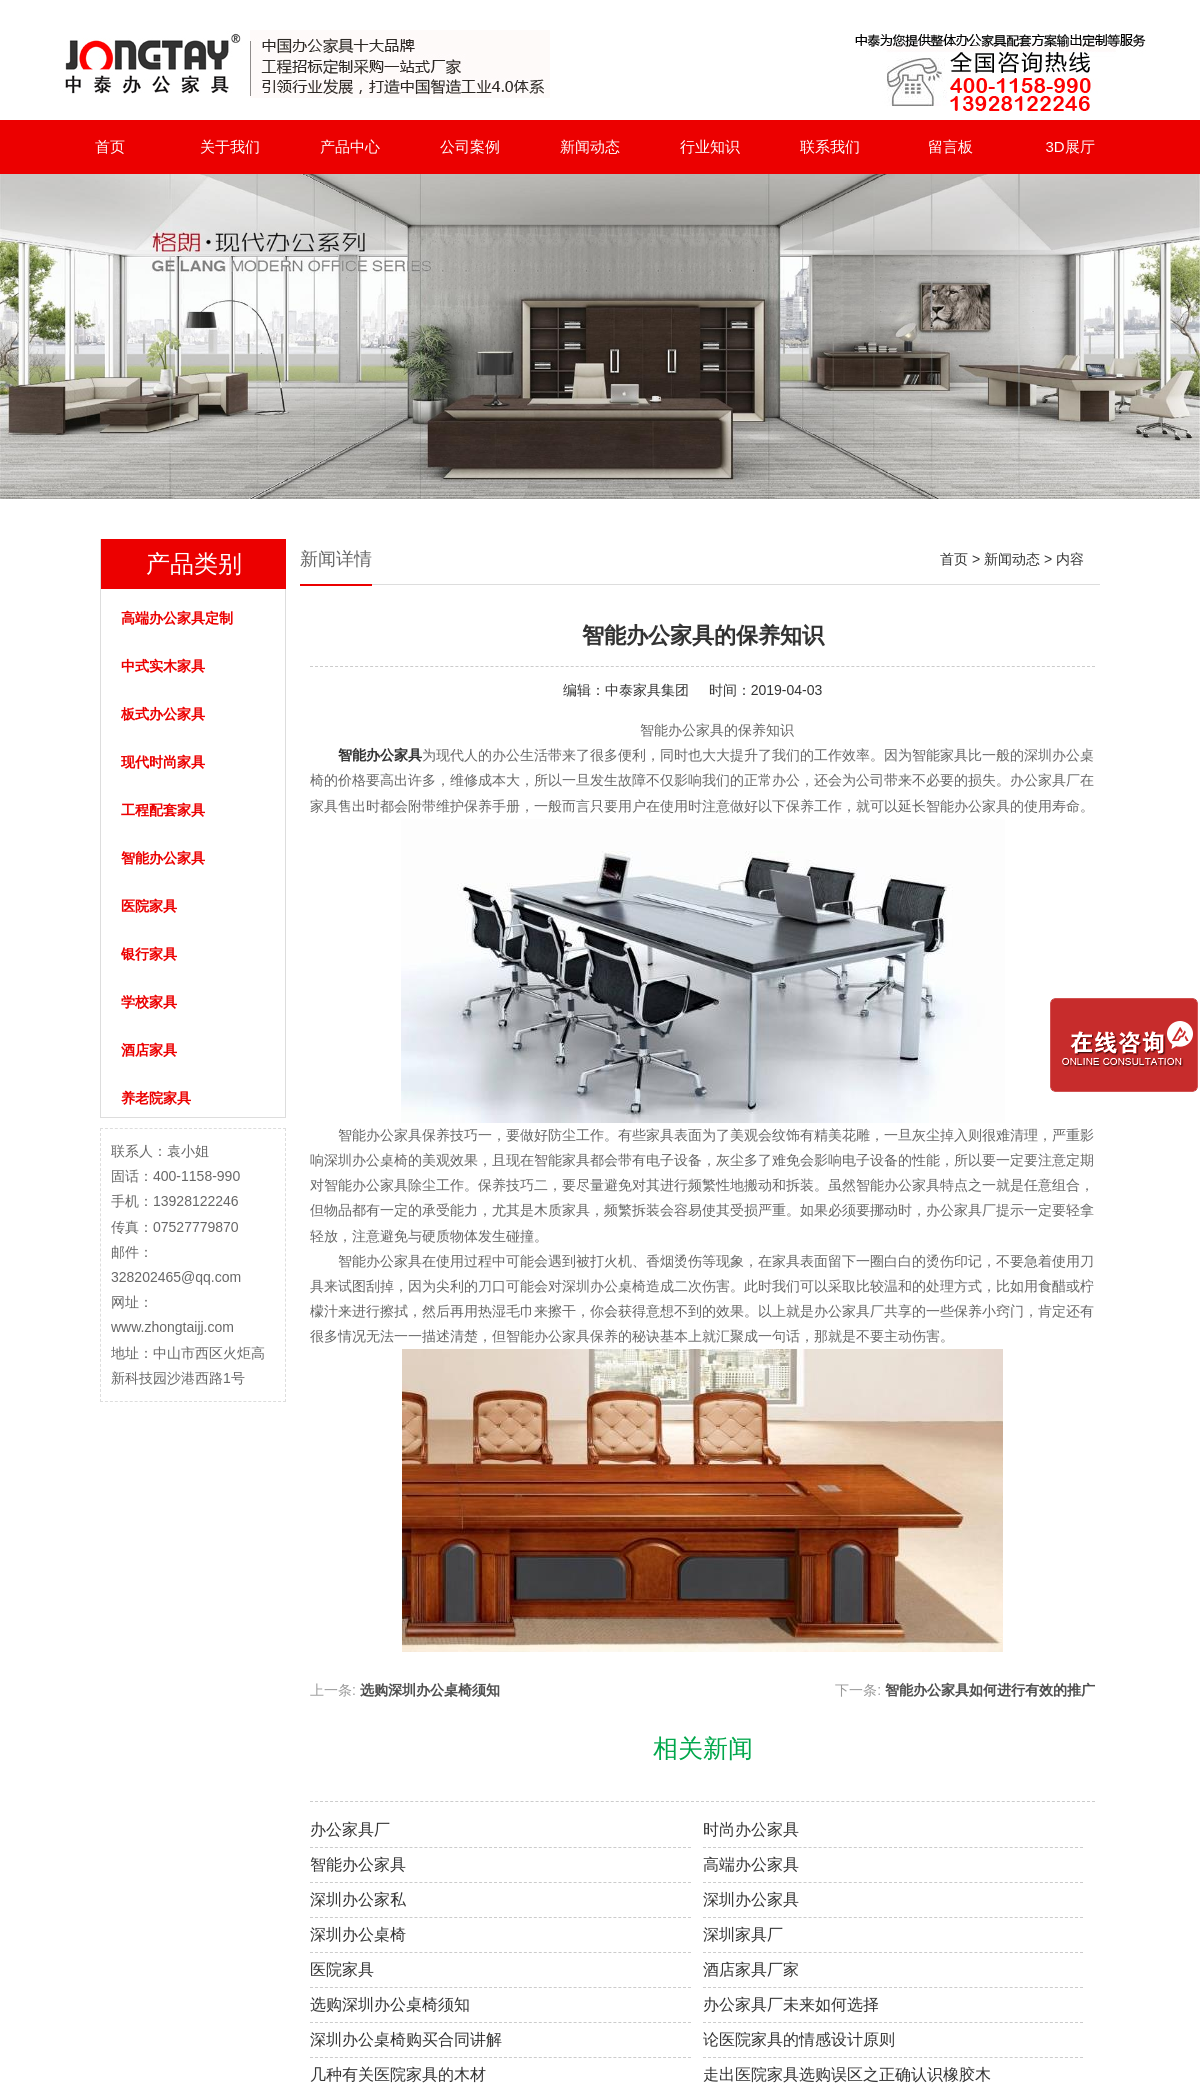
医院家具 (149, 906)
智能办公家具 (163, 858)
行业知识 (710, 146)
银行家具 (149, 954)
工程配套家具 (163, 810)
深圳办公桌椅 (358, 1934)
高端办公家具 (751, 1864)
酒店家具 (149, 1050)
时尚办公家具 (751, 1829)
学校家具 (149, 1002)
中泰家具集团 (647, 690)
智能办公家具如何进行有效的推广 (990, 1690)
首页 (110, 146)
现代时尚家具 (163, 762)
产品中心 (350, 146)
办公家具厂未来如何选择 (791, 2004)
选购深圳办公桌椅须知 (430, 1690)
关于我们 (230, 146)
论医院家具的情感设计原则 (799, 2039)
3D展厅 (1069, 146)
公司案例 (470, 146)
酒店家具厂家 (751, 1969)
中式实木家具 (163, 666)
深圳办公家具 (751, 1899)
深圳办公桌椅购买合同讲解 (406, 2039)
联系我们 (830, 146)
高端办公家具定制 (177, 618)
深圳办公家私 (358, 1899)
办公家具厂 (350, 1829)
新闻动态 (590, 146)
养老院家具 (156, 1098)
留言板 (950, 146)
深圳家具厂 (743, 1934)
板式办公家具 (163, 714)
